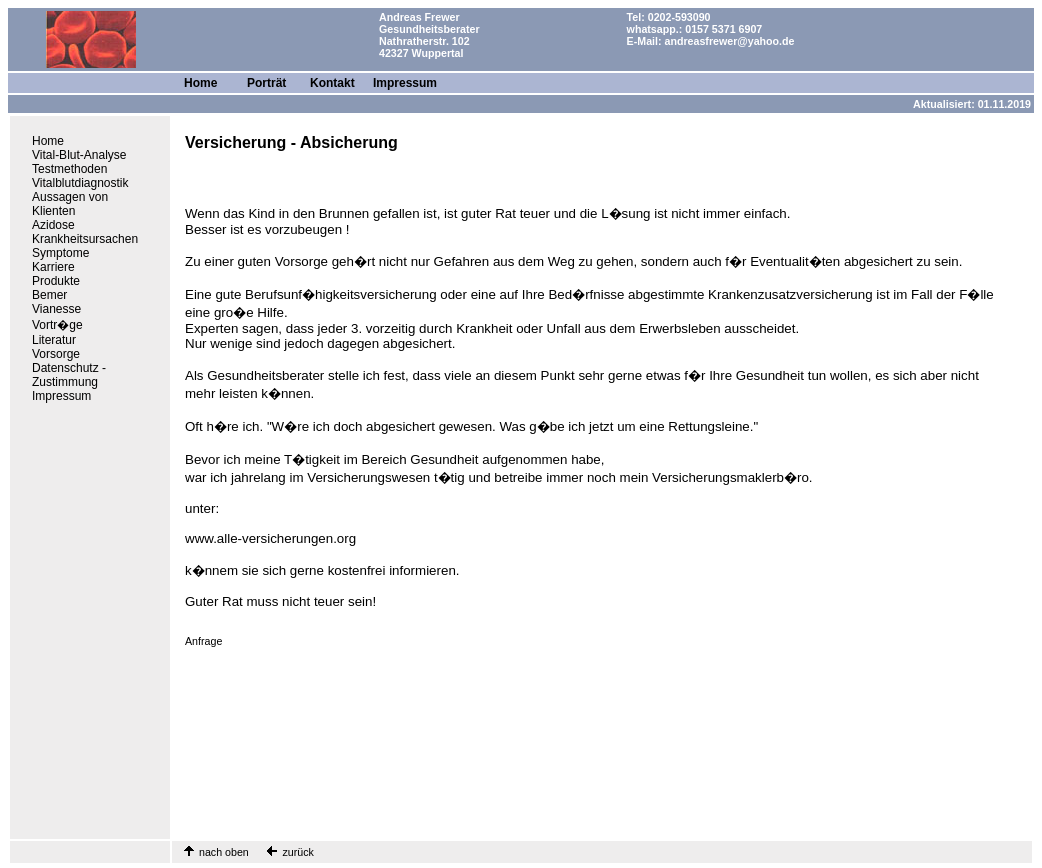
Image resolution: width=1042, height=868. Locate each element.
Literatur (54, 340)
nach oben (224, 852)
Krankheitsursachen (85, 239)
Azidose (53, 225)
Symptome (60, 253)
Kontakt (332, 83)
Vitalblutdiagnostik (80, 183)
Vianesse (56, 309)
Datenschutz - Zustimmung (69, 375)
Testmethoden (69, 169)
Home (200, 83)
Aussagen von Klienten (70, 204)
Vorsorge (56, 354)
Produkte (56, 281)
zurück (296, 852)
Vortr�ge (57, 325)
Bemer (49, 295)
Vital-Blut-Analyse (79, 155)
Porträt (266, 83)
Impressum (405, 83)
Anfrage (203, 641)
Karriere (53, 267)
